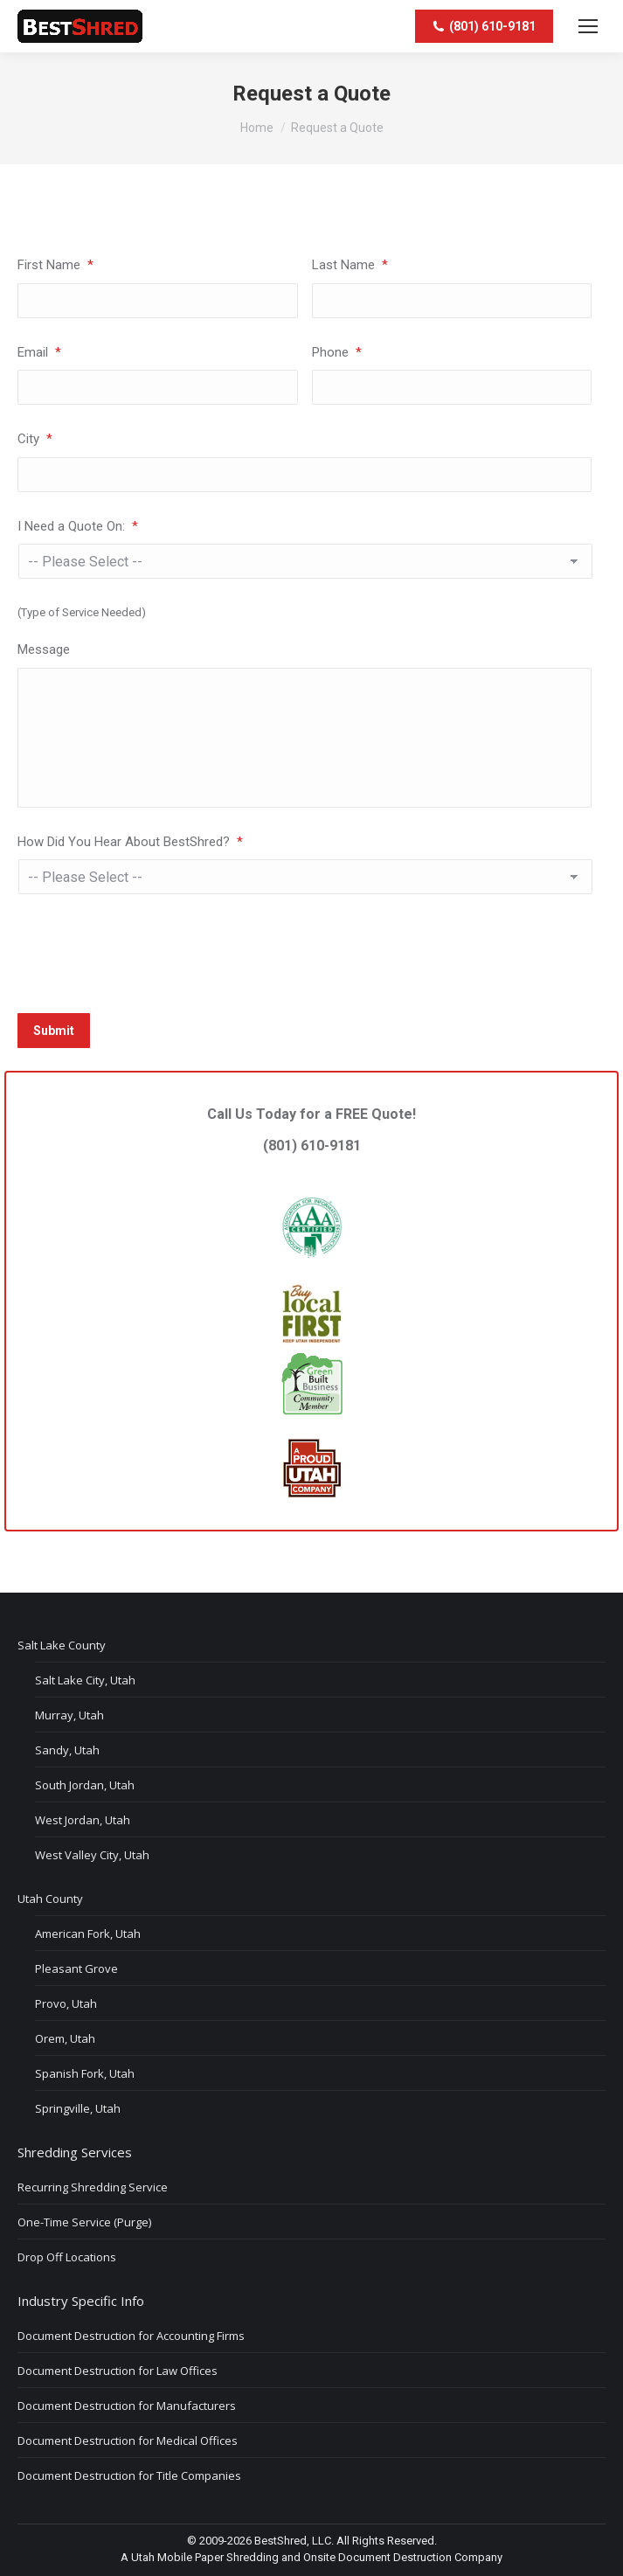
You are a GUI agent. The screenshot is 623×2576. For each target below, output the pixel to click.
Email (39, 352)
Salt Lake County (61, 1645)
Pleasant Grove (76, 1968)
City (34, 439)
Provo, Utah (66, 2003)
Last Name (350, 265)
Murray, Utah (69, 1715)
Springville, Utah (78, 2108)
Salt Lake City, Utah (85, 1680)
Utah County (50, 1898)
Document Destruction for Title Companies (129, 2475)
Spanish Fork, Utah (85, 2073)
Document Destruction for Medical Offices (127, 2440)
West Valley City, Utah (92, 1855)
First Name (55, 265)
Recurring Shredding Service (92, 2187)
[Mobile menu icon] (588, 26)
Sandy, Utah (67, 1750)
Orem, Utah (65, 2038)
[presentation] (150, 951)
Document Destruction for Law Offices (117, 2370)
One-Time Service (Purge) (84, 2222)
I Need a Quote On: (77, 526)
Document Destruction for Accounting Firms (131, 2335)
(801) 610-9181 (312, 1176)
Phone (337, 352)
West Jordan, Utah (82, 1820)
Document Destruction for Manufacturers (126, 2405)
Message (43, 649)
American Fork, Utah (88, 1933)
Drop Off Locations (66, 2257)
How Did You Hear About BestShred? (130, 842)
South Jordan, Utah (85, 1785)
